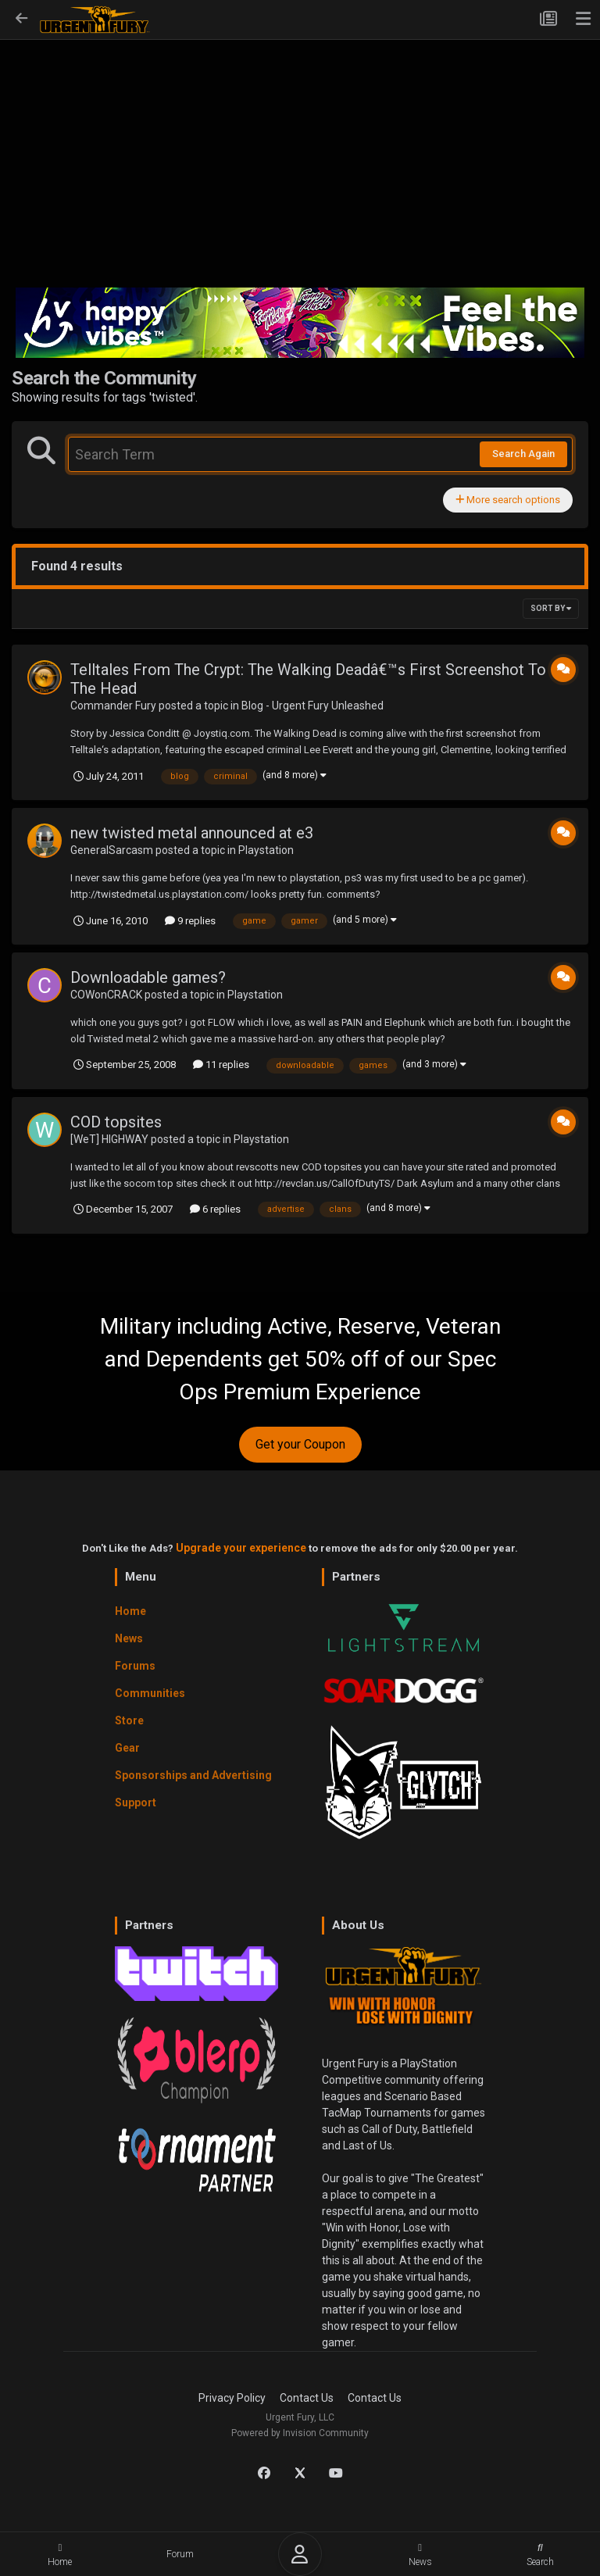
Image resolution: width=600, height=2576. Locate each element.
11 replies (221, 1064)
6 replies (215, 1209)
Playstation (266, 850)
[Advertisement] (300, 168)
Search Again (523, 453)
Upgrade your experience (241, 1548)
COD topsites (116, 1122)
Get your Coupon (300, 1444)
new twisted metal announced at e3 (191, 833)
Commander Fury (113, 705)
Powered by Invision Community (300, 2433)
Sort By (550, 608)
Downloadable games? (148, 977)
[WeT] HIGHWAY (109, 1139)
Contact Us (307, 2398)
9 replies (190, 921)
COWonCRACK (106, 994)
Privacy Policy (232, 2398)
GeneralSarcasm (111, 850)
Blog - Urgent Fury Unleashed (312, 705)
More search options (507, 500)
